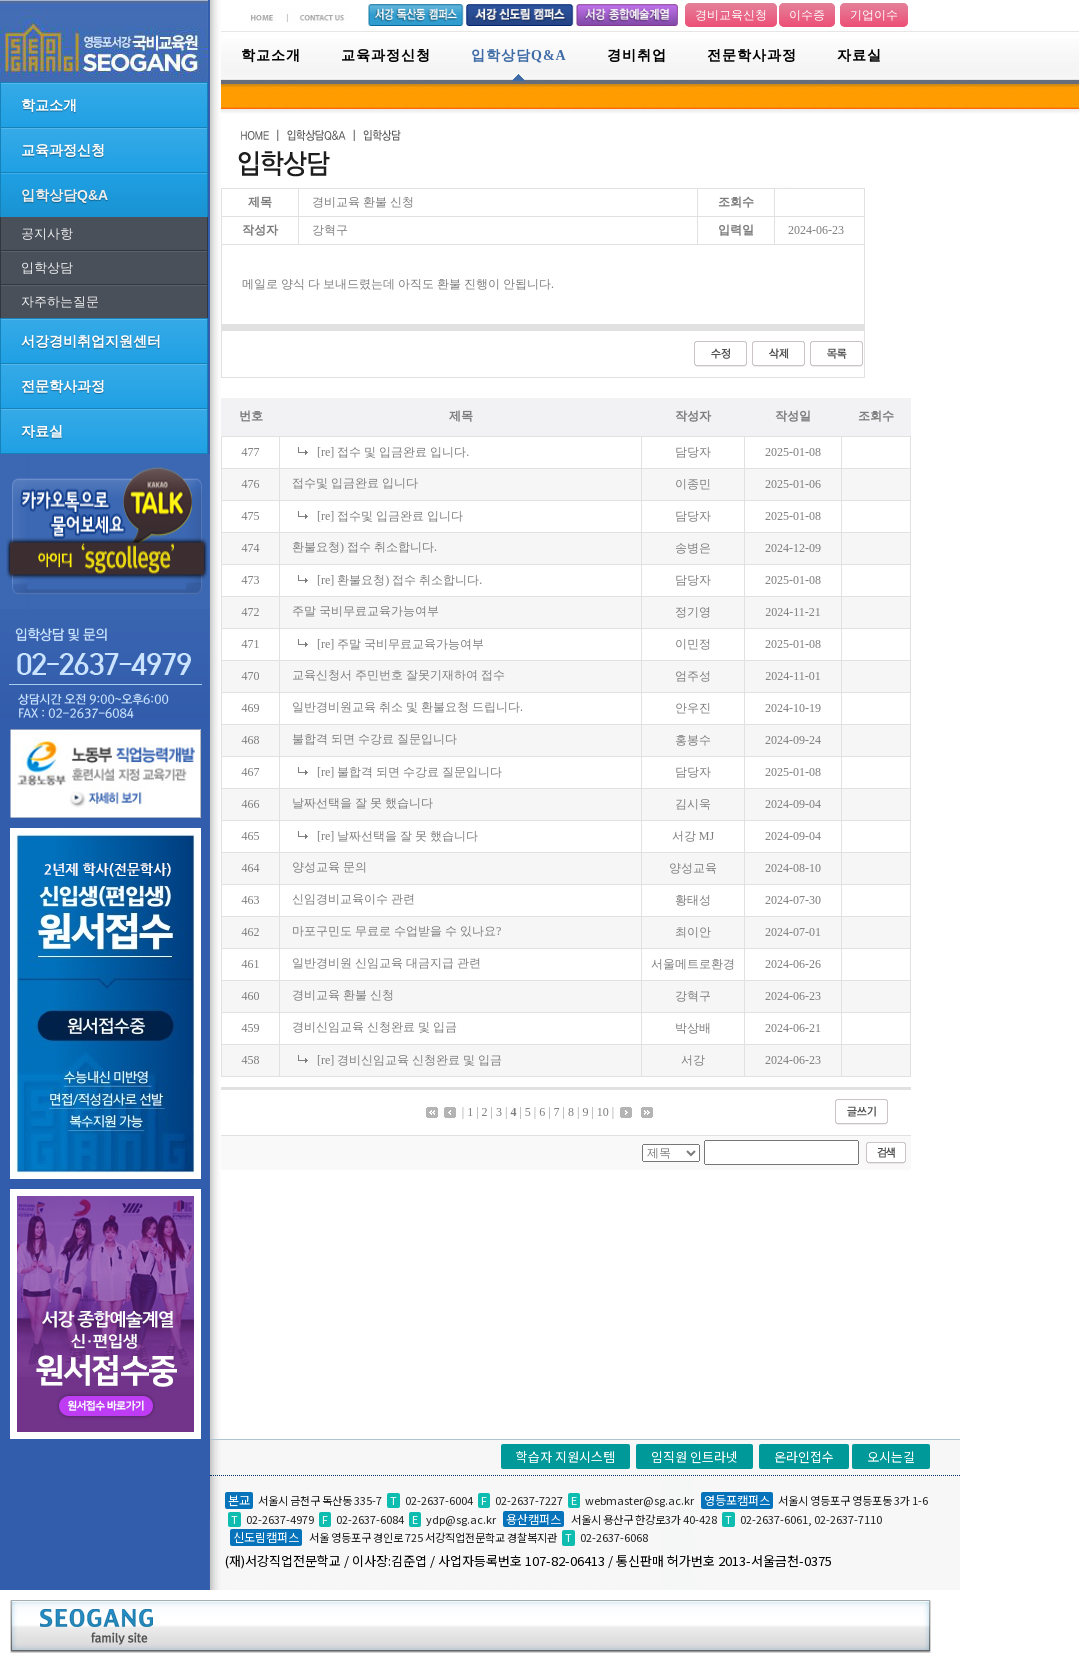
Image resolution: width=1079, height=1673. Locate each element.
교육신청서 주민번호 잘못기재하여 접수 (398, 675)
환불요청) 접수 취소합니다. (364, 547)
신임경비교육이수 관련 (353, 899)
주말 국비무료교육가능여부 (365, 611)
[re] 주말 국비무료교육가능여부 (400, 644)
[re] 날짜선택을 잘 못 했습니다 (397, 836)
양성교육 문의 (329, 867)
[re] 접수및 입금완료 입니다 (390, 516)
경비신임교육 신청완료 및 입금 (374, 1027)
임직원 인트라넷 (694, 1456)
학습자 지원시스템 (565, 1456)
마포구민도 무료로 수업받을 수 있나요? (396, 931)
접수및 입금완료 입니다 (355, 483)
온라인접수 (804, 1456)
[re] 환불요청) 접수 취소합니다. (399, 580)
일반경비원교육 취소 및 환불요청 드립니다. (407, 707)
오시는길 (891, 1456)
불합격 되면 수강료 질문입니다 (374, 739)
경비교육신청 (731, 15)
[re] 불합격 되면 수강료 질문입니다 (409, 772)
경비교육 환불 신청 (343, 995)
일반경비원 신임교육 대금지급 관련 (386, 963)
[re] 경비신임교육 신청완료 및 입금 (409, 1060)
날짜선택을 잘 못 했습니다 (362, 803)
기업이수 (874, 15)
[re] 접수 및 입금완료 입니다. (393, 452)
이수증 (807, 15)
